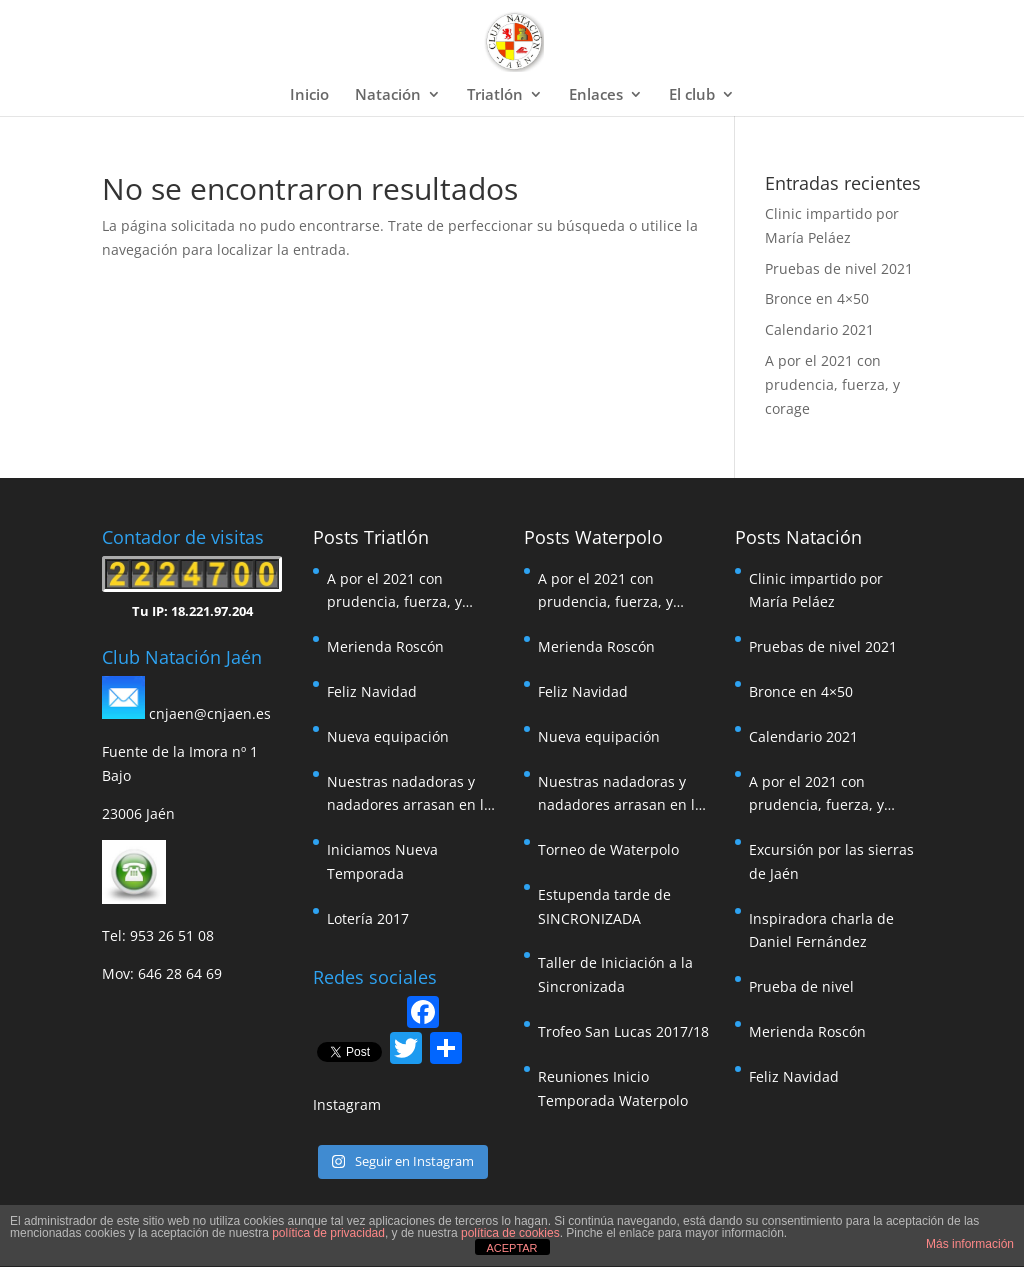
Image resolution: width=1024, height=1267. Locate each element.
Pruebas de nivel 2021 (839, 268)
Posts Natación (798, 537)
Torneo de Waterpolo (608, 849)
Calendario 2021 (819, 329)
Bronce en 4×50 (817, 298)
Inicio (309, 95)
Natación (388, 95)
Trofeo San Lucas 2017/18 (623, 1031)
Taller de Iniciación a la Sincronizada (615, 974)
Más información (970, 1244)
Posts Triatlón (371, 537)
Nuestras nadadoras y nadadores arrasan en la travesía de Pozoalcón (409, 795)
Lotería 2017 (368, 918)
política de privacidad (328, 1233)
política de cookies (510, 1233)
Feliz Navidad (372, 691)
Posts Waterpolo (593, 537)
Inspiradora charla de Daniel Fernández (821, 930)
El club (692, 95)
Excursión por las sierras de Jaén (831, 861)
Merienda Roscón (385, 646)
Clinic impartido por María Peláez (816, 590)
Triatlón (495, 95)
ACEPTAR (511, 1248)
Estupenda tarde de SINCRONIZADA (604, 906)
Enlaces (596, 95)
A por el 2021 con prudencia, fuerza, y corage (832, 384)
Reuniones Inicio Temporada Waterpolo (613, 1088)
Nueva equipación (388, 736)
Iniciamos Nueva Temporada (382, 861)
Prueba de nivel (801, 986)
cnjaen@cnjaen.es (210, 713)
